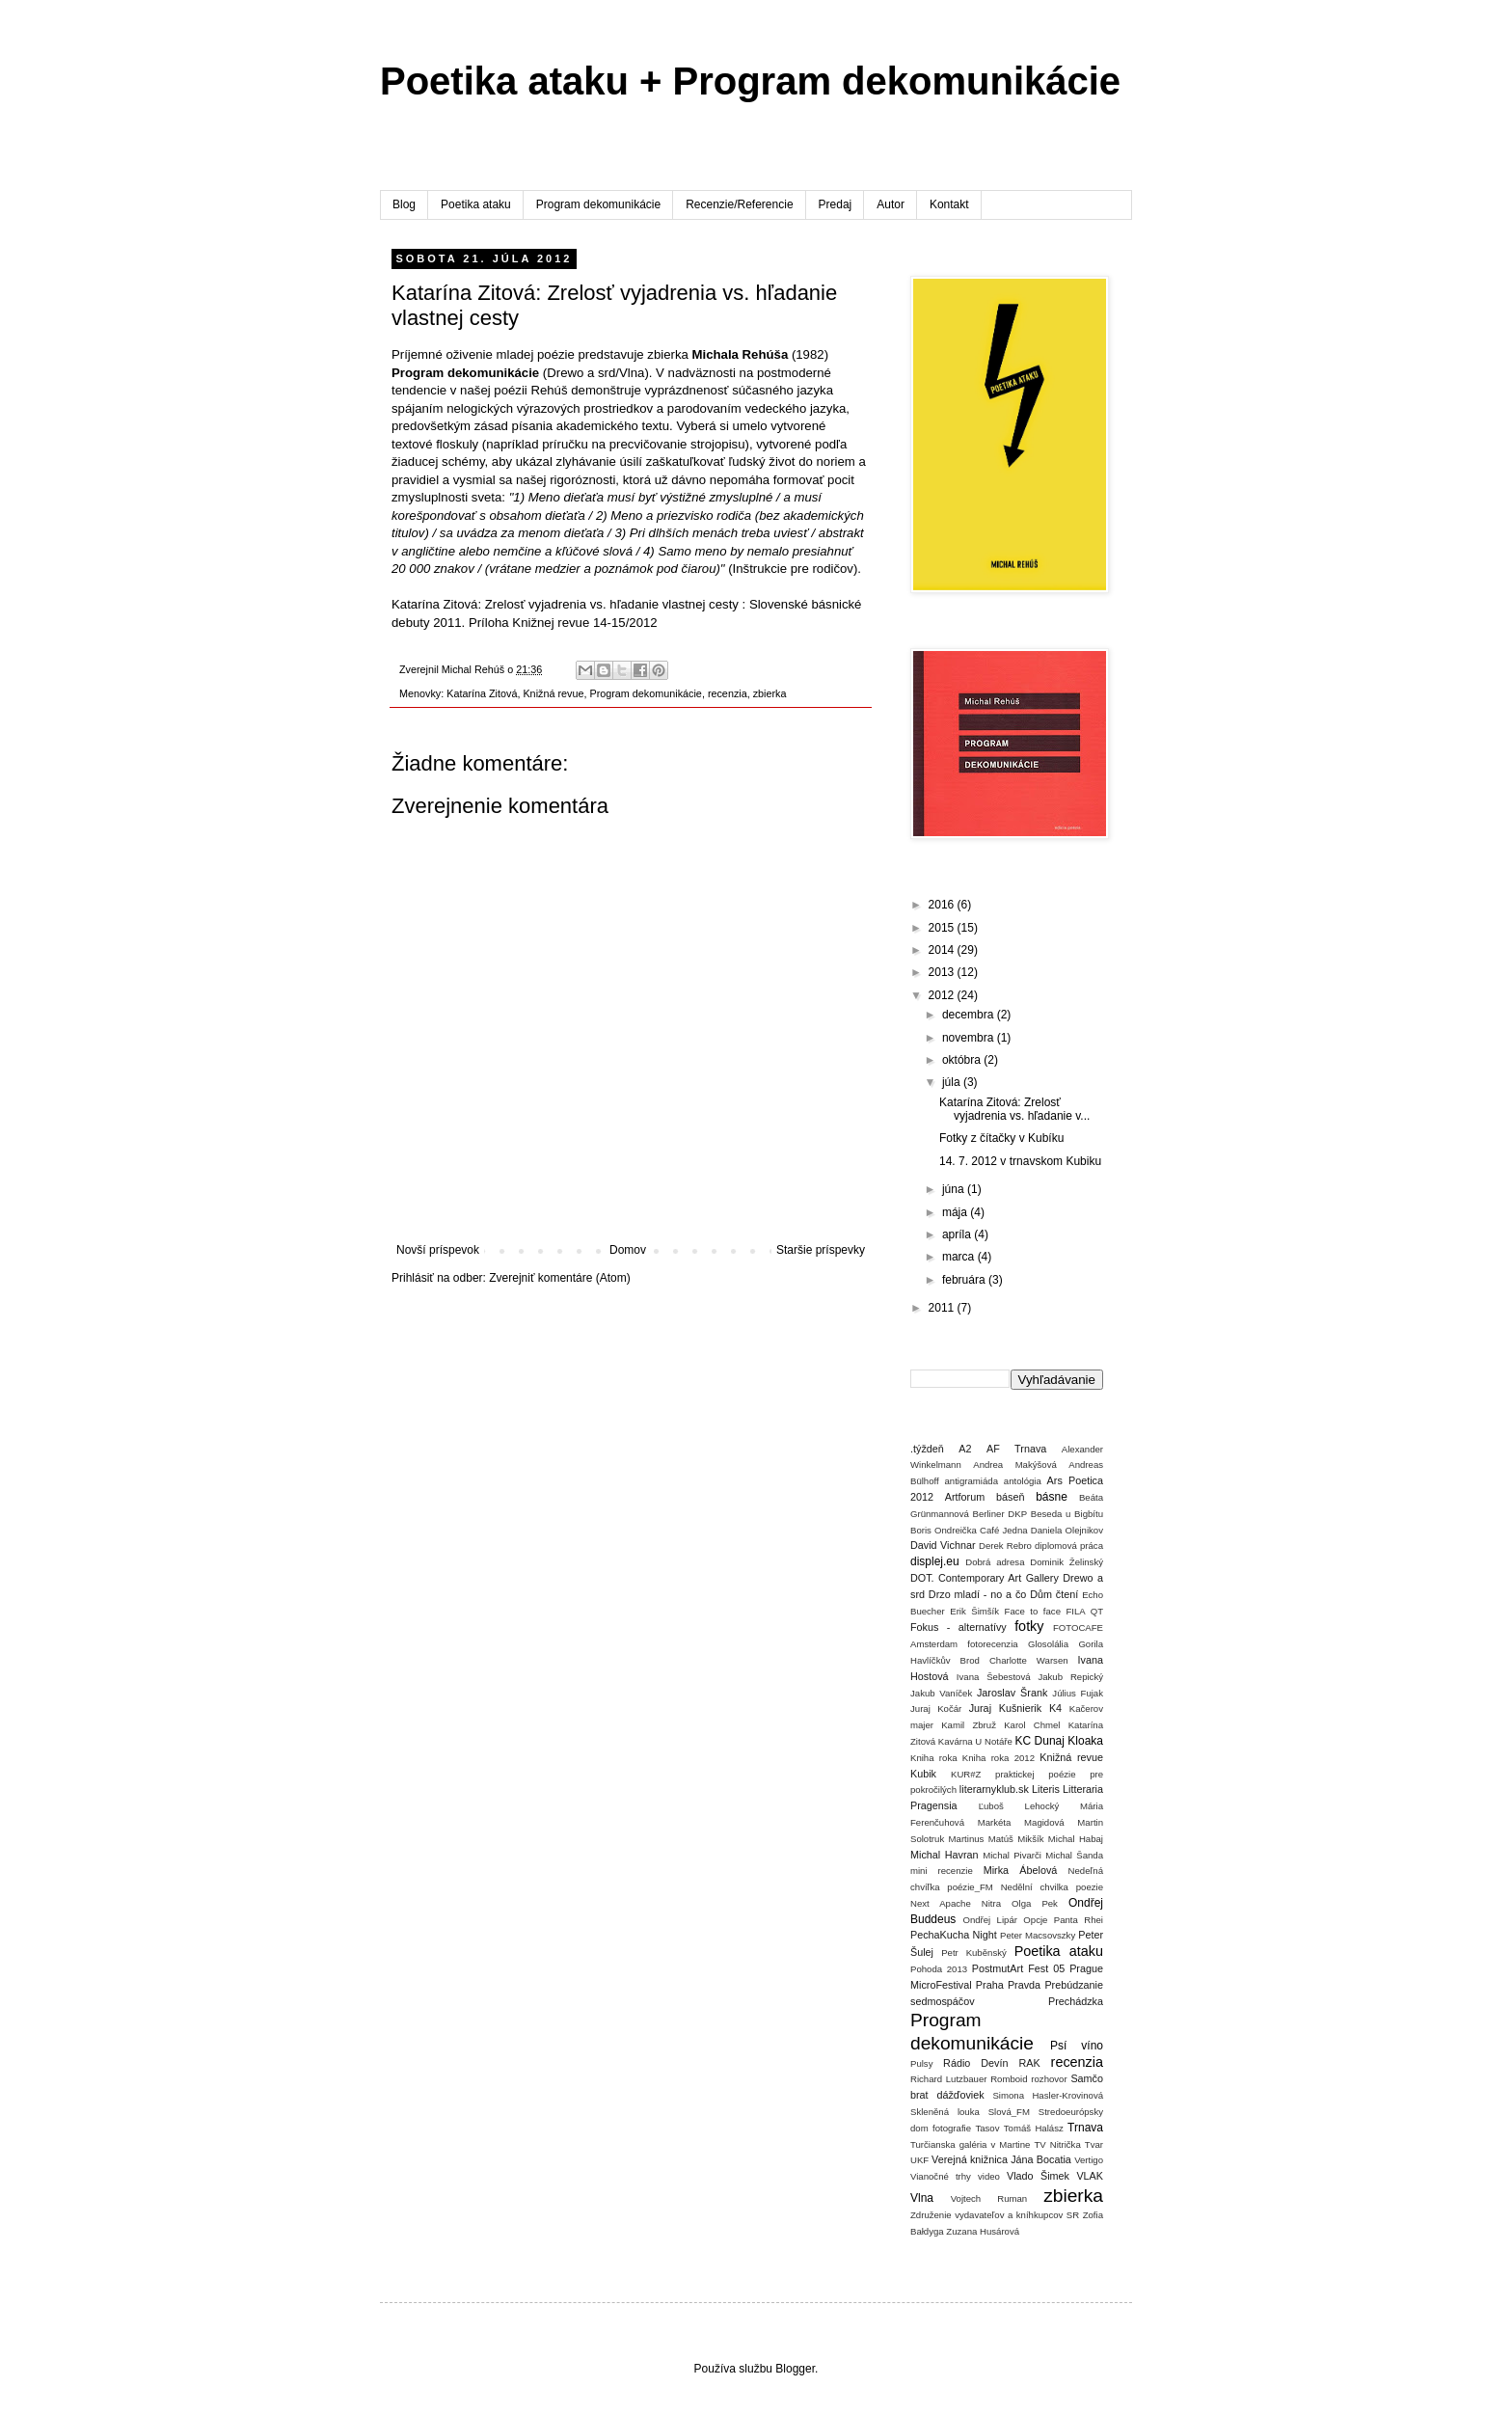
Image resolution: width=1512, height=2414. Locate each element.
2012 (943, 995)
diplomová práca (1069, 1545)
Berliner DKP (1000, 1513)
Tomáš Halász (1034, 2128)
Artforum (965, 1497)
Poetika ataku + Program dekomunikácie (750, 81)
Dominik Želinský (1066, 1562)
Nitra (991, 1903)
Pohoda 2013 (938, 1969)
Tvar (1094, 2144)
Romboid (1008, 2079)
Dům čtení (1054, 1594)
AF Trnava (1016, 1448)
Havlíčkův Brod (945, 1660)
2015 (943, 928)
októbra (963, 1060)
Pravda (1024, 1985)
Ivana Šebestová (994, 1676)
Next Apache (940, 1903)
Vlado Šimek (1038, 2176)
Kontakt (949, 204)
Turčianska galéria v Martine (970, 2144)
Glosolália (1048, 1644)
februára (965, 1280)
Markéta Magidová (1021, 1822)
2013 (943, 972)
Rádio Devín (975, 2063)
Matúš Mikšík (1016, 1838)
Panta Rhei (1078, 1919)
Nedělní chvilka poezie (1052, 1887)
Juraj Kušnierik (1005, 1708)
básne (1051, 1497)
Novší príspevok (437, 1250)
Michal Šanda (1074, 1855)
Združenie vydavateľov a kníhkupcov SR (994, 2215)
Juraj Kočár (935, 1708)
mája (956, 1212)
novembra (969, 1037)
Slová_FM (1009, 2111)
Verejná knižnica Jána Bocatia (1001, 2159)
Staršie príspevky (820, 1250)
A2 (964, 1448)
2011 (943, 1308)
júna (954, 1189)
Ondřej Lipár (989, 1919)
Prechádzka (1075, 2001)
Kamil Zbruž (968, 1725)
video (989, 2176)
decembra (969, 1014)
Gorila (1090, 1644)
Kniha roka (934, 1757)
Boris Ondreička (943, 1530)
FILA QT (1084, 1611)
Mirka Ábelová (1021, 1870)
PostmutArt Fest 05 (1018, 1968)
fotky (1028, 1626)
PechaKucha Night (953, 1934)
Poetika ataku (476, 204)
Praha (990, 1985)
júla (952, 1082)
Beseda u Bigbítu (1067, 1513)
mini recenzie (941, 1870)
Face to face (1033, 1611)
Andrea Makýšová (1015, 1464)
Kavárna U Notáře (975, 1741)
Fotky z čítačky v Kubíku (1001, 1138)
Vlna (921, 2198)
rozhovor (1048, 2079)
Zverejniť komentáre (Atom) (560, 1278)
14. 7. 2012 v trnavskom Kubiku (1020, 1161)
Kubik (923, 1773)
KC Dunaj (1039, 1741)
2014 (943, 950)
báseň (1010, 1497)
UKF (919, 2160)
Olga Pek (1035, 1903)
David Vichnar (943, 1545)
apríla (958, 1234)
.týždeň (927, 1448)
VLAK (1089, 2176)
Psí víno (1076, 2045)
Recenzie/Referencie (739, 204)
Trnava (1085, 2127)
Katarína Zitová (481, 693)
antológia (1022, 1481)
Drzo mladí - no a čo (978, 1594)
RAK (1029, 2063)
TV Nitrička (1057, 2144)
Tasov (987, 2128)
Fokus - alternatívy (958, 1627)
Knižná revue (553, 693)
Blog (404, 204)
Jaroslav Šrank (1012, 1692)
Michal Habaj (1075, 1838)
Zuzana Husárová (982, 2231)
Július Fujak (1077, 1693)
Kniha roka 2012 (998, 1757)
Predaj (835, 204)
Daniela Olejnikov (1067, 1530)
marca (960, 1256)
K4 (1055, 1708)
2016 (943, 904)
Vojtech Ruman (989, 2198)
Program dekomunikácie (598, 204)
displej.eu (934, 1561)
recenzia (727, 693)
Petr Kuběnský (974, 1952)
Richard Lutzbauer (948, 2079)
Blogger (795, 2368)
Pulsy (921, 2063)
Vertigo (1088, 2160)
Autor (890, 204)
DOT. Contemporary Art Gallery (984, 1578)
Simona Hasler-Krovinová (1047, 2095)
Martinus (967, 1838)
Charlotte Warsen (1028, 1660)
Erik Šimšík (974, 1611)
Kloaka (1085, 1741)
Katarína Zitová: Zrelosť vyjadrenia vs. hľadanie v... (1014, 1109)
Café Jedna (1004, 1530)
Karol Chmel (1032, 1725)
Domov (627, 1250)
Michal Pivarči (1012, 1855)
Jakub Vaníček (941, 1693)
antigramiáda (971, 1481)
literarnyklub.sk (994, 1789)
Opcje (1035, 1919)
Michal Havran (944, 1854)
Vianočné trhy (940, 2176)
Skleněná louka (945, 2111)
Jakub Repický (1070, 1676)
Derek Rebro (1005, 1545)
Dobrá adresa (994, 1562)
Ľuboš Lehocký (1019, 1806)
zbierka (770, 693)
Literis (1046, 1789)
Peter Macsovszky (1037, 1935)
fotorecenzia (992, 1644)
